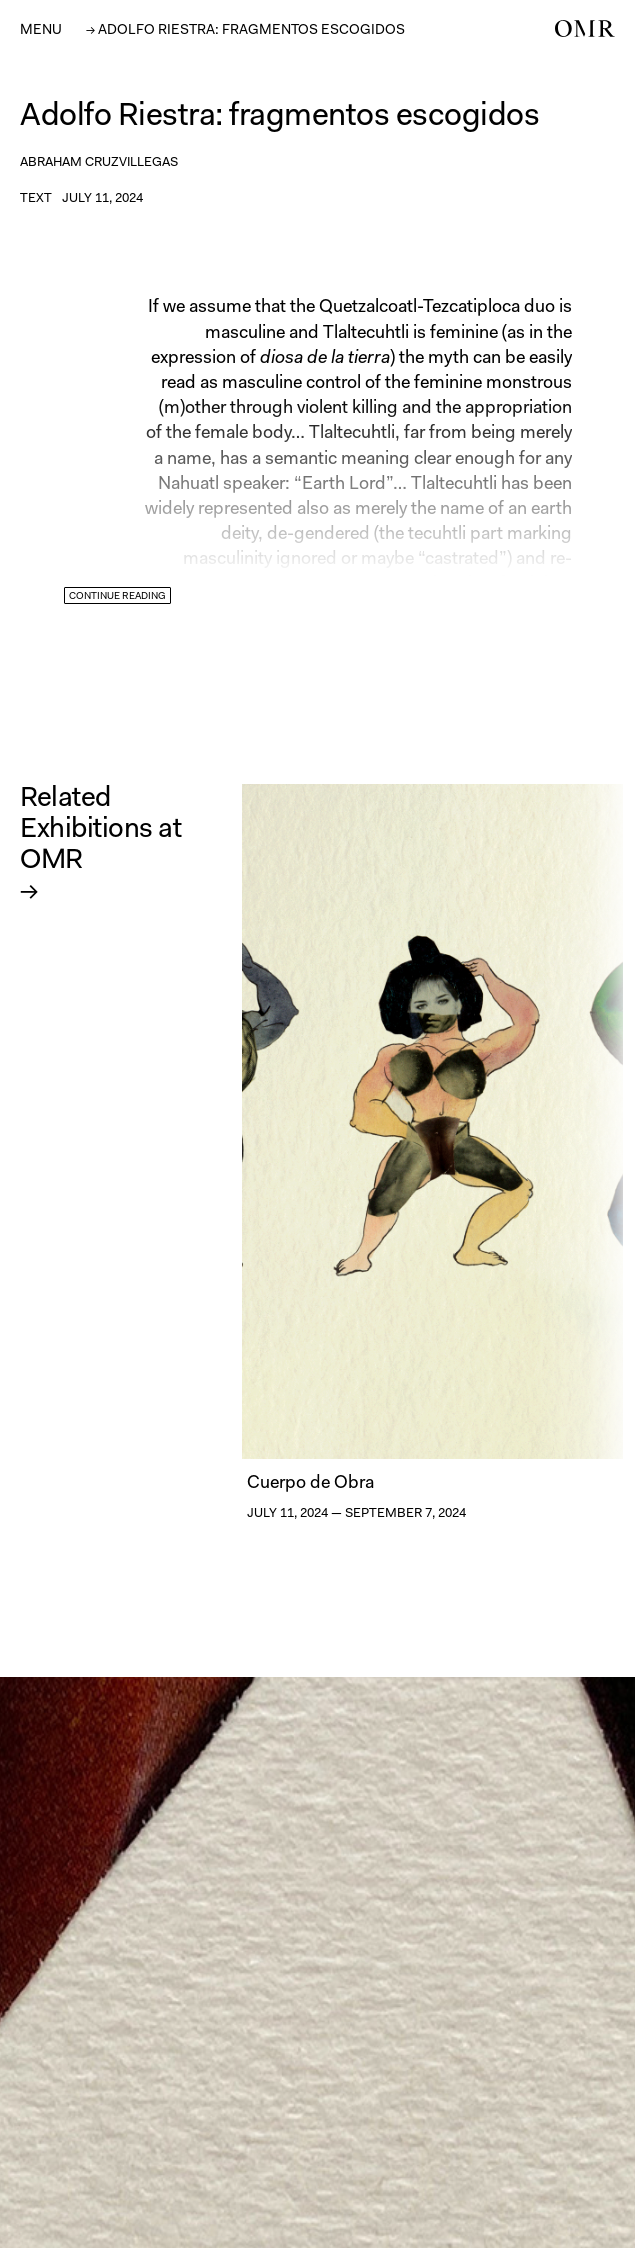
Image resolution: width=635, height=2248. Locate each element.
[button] (41, 29)
